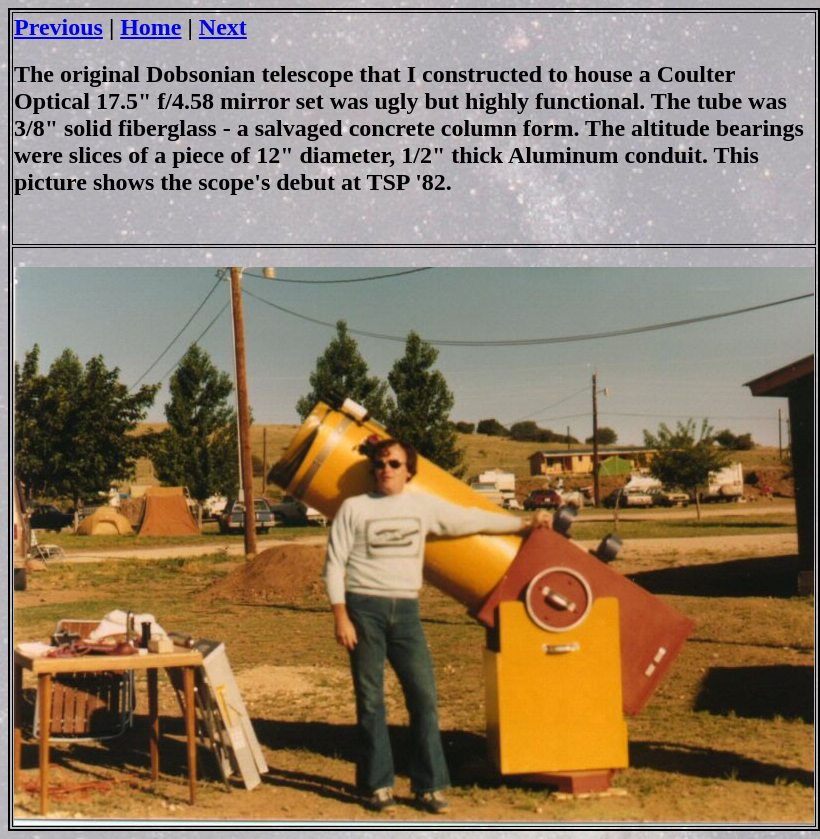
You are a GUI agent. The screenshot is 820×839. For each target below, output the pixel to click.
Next (223, 27)
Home (150, 27)
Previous (58, 27)
